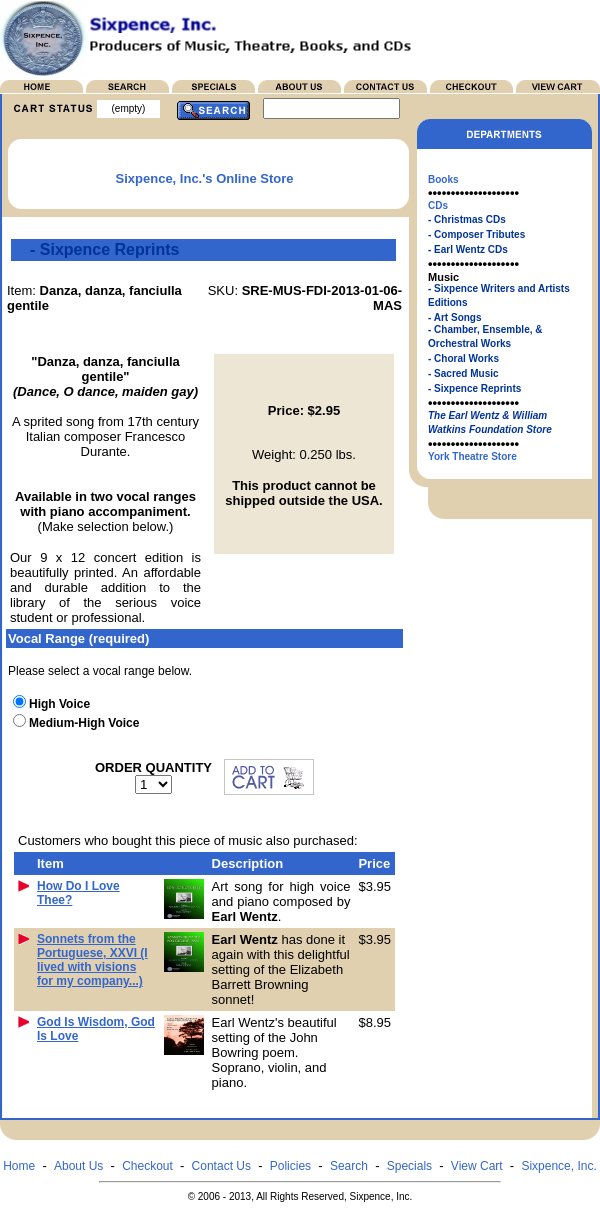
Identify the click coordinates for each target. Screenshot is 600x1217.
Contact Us (221, 1166)
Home (19, 1166)
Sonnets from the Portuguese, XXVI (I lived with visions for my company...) (92, 960)
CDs (438, 205)
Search (349, 1166)
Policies (290, 1166)
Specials (409, 1166)
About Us (78, 1166)
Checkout (147, 1166)
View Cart (477, 1166)
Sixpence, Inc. (558, 1166)
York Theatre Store (472, 456)
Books (443, 179)
